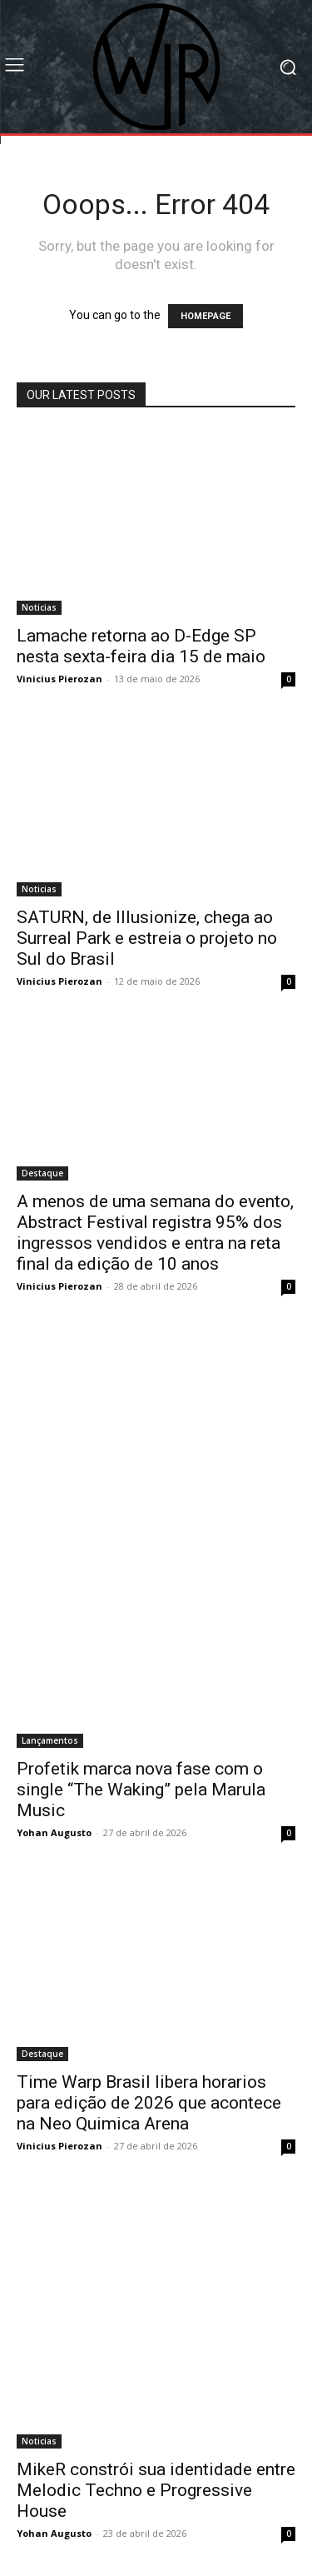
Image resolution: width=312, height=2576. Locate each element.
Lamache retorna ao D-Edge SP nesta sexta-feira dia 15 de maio (141, 646)
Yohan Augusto (54, 1832)
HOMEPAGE (205, 316)
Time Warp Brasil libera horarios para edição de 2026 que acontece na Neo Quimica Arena (149, 2103)
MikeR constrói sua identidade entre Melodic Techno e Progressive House (156, 2490)
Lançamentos (50, 1740)
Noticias (39, 607)
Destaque (42, 1173)
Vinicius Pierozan (59, 678)
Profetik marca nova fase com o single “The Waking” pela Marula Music (141, 1789)
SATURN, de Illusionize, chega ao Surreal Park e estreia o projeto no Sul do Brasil (147, 938)
